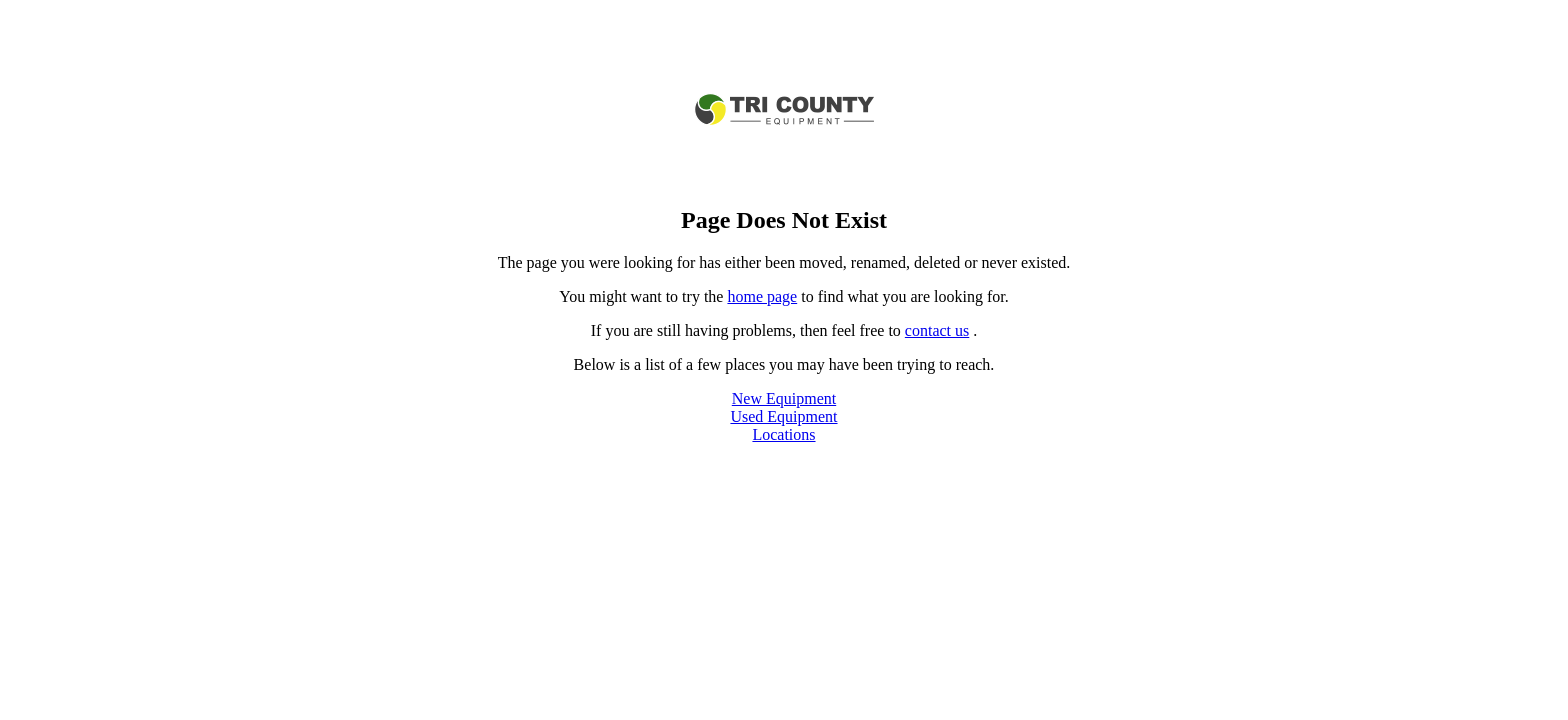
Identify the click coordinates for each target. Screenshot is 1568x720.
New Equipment (784, 398)
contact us (937, 330)
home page (762, 296)
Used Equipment (783, 416)
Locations (783, 434)
